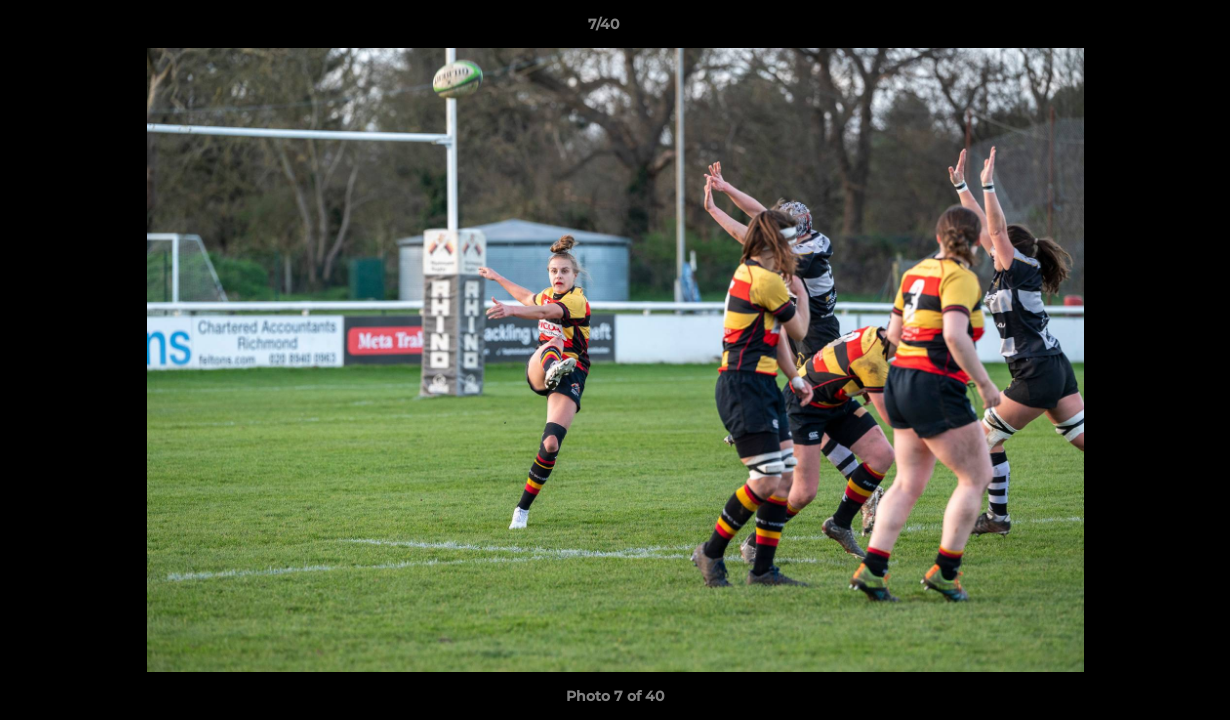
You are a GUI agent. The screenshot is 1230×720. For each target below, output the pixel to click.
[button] (1146, 29)
